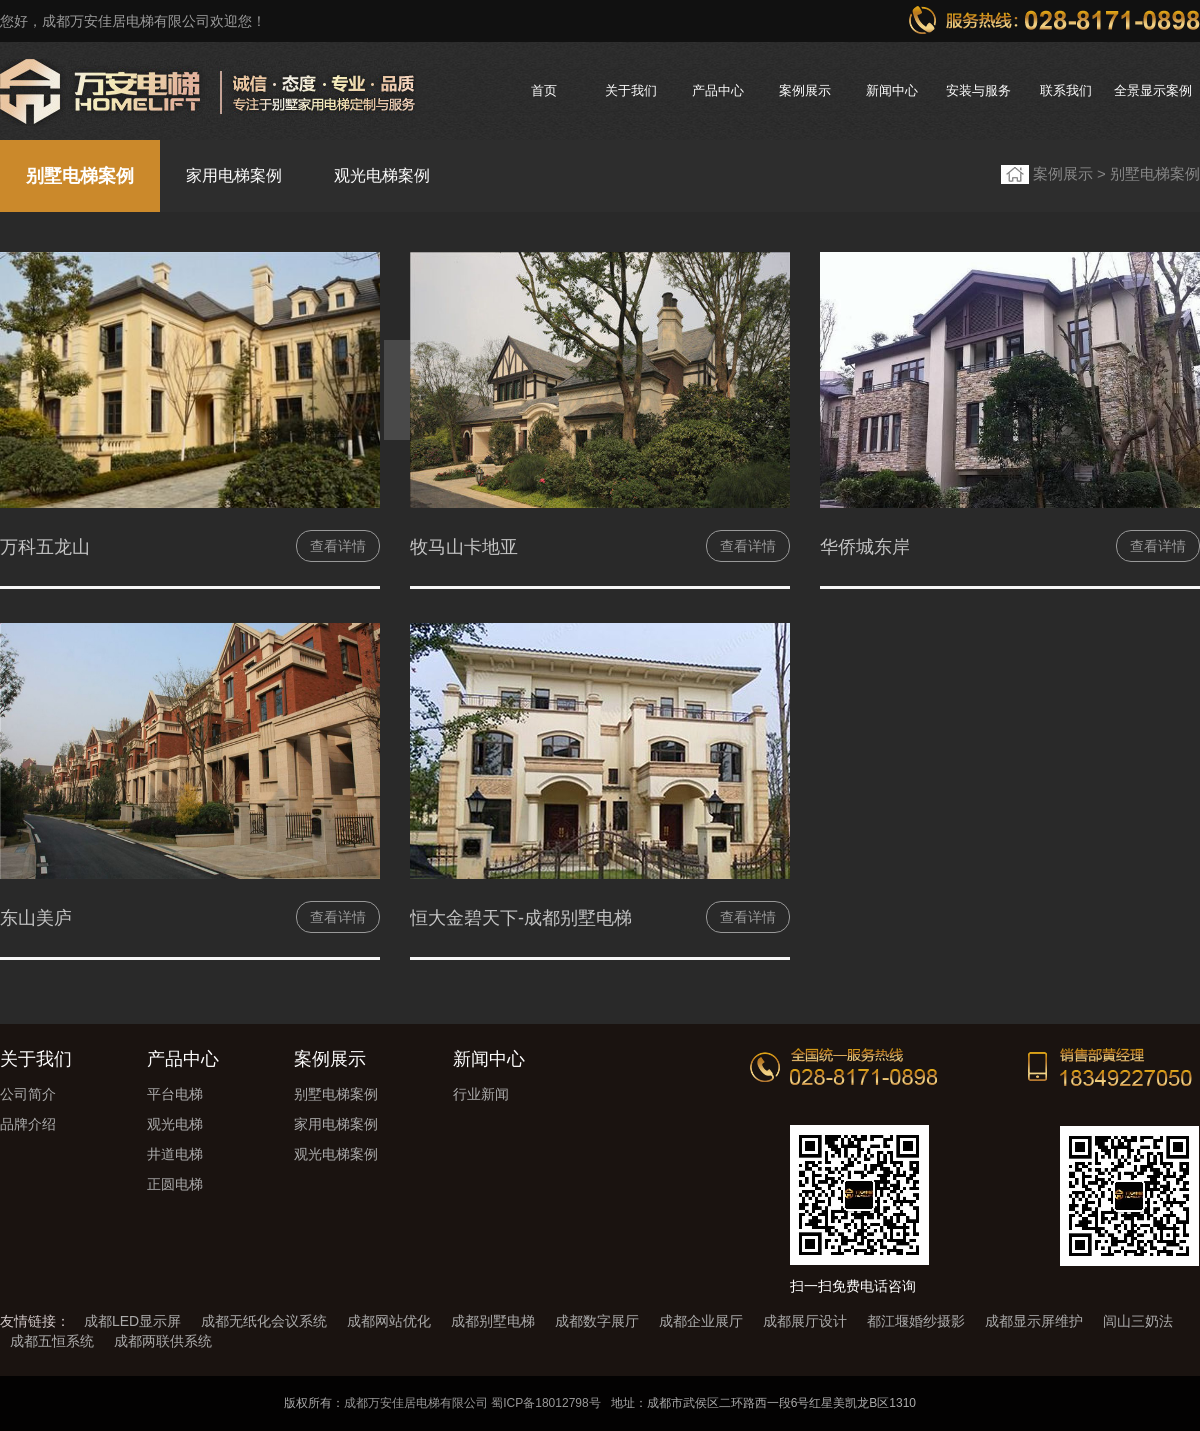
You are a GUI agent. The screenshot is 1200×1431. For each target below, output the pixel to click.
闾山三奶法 (1138, 1321)
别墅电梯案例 (80, 176)
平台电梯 (175, 1094)
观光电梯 (175, 1124)
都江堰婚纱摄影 (916, 1321)
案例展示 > (1071, 173)
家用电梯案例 (234, 175)
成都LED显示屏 (132, 1321)
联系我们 (1066, 90)
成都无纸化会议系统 (264, 1321)
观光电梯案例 (382, 175)
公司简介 (28, 1094)
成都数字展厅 (597, 1321)
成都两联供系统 (163, 1341)
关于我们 (631, 90)
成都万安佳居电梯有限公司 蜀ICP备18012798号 (472, 1403)
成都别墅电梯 (493, 1321)
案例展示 (805, 90)
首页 (544, 90)
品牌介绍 (28, 1124)
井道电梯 (175, 1154)
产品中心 (718, 90)
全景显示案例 (1153, 90)
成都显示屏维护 (1034, 1321)
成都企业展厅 (701, 1321)
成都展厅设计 (805, 1321)
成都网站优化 (389, 1321)
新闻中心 (892, 90)
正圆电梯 (175, 1184)
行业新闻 (481, 1094)
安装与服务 (978, 90)
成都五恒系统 (52, 1341)
